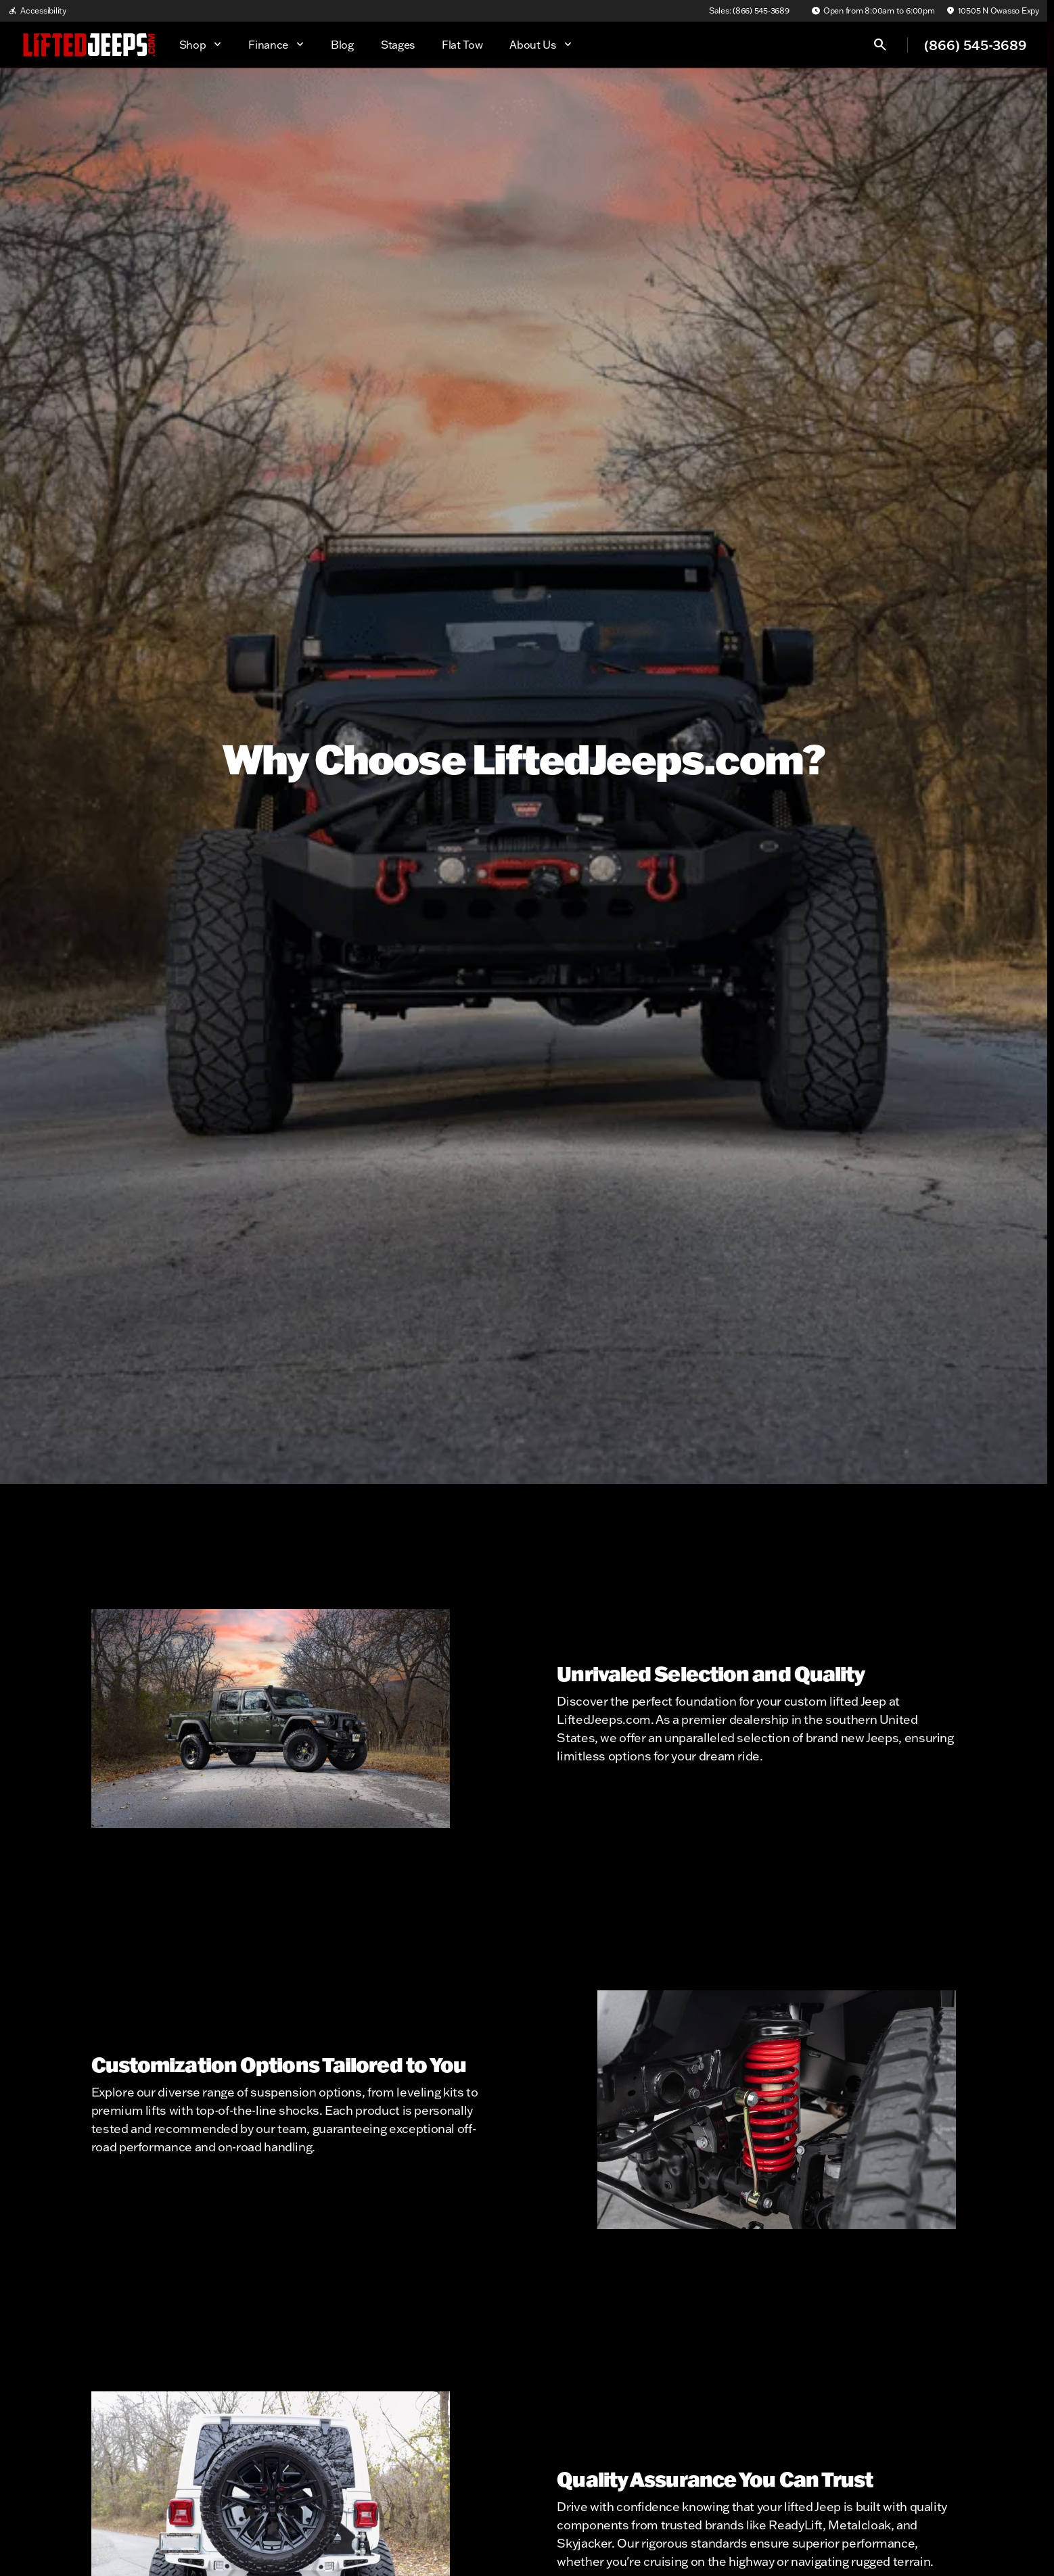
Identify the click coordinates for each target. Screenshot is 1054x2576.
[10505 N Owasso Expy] (992, 11)
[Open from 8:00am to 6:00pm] (873, 11)
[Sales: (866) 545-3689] (749, 11)
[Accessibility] (37, 11)
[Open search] (880, 44)
